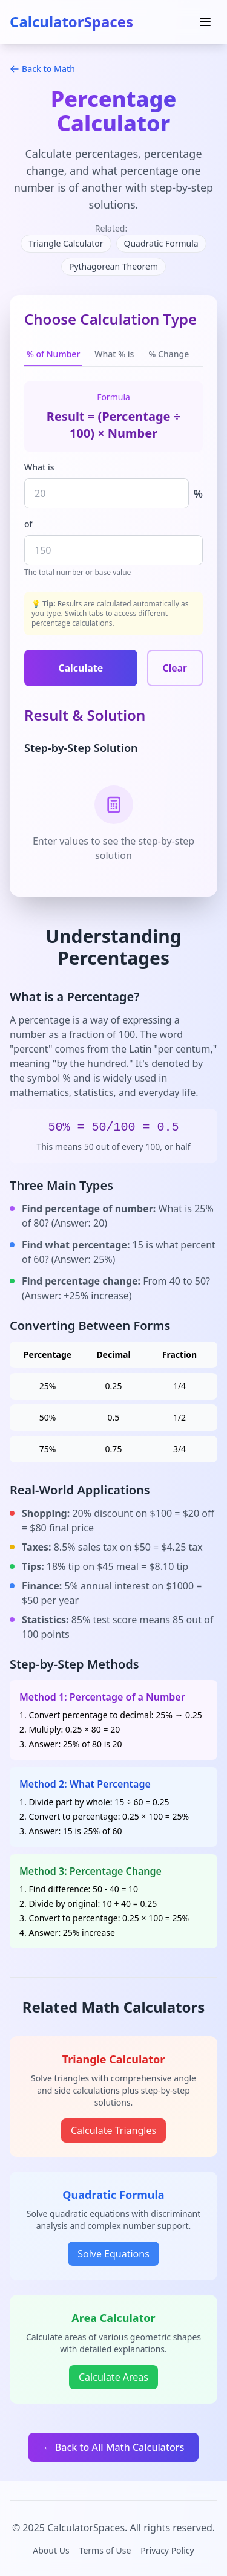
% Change (168, 354)
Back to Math (42, 68)
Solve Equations (113, 2253)
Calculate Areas (113, 2377)
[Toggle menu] (205, 22)
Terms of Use (105, 2550)
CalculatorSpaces (71, 21)
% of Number (53, 354)
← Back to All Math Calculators (114, 2447)
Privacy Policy (167, 2550)
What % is (114, 354)
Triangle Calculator (65, 243)
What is (39, 467)
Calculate (80, 668)
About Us (51, 2550)
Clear (175, 668)
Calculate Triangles (113, 2130)
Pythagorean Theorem (113, 266)
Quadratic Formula (161, 243)
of (28, 524)
